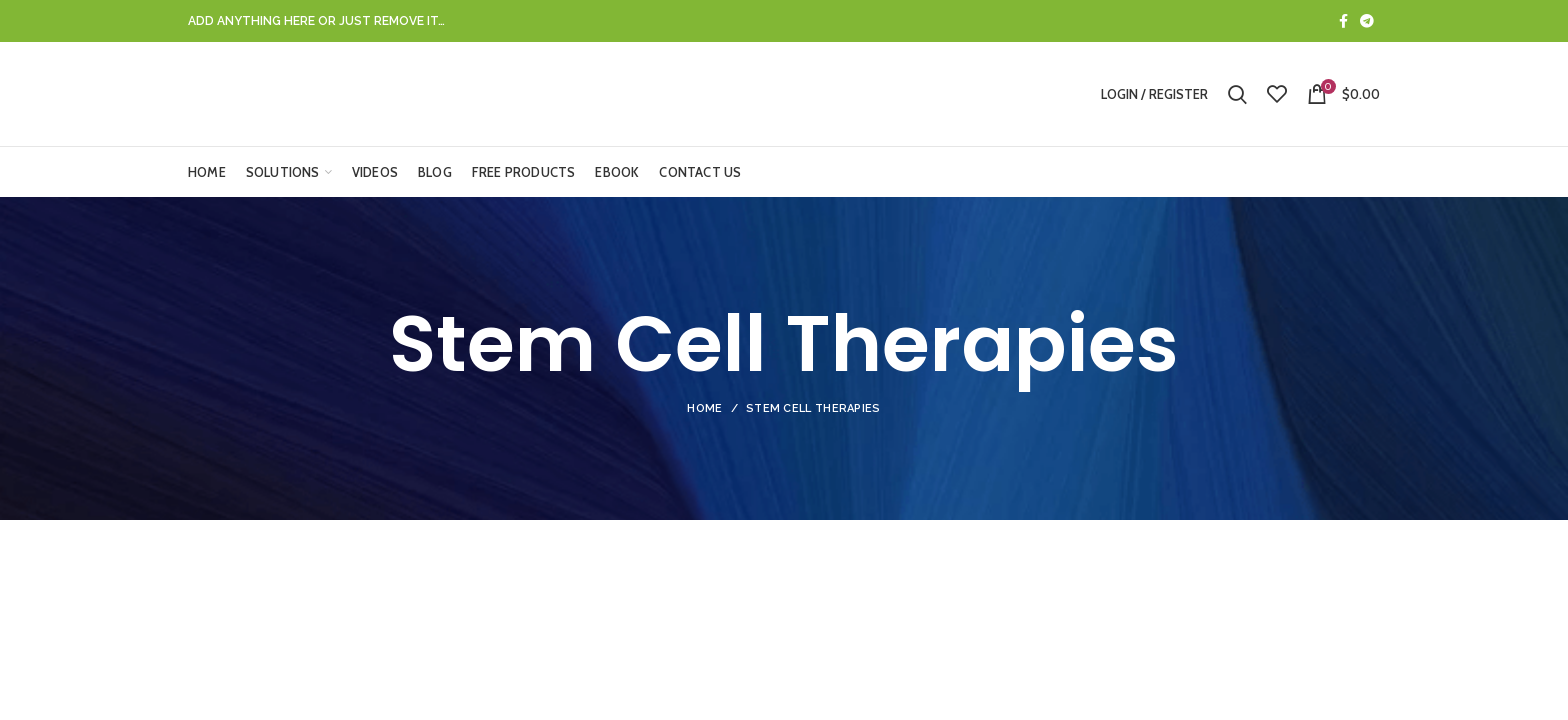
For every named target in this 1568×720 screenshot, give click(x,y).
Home (704, 408)
